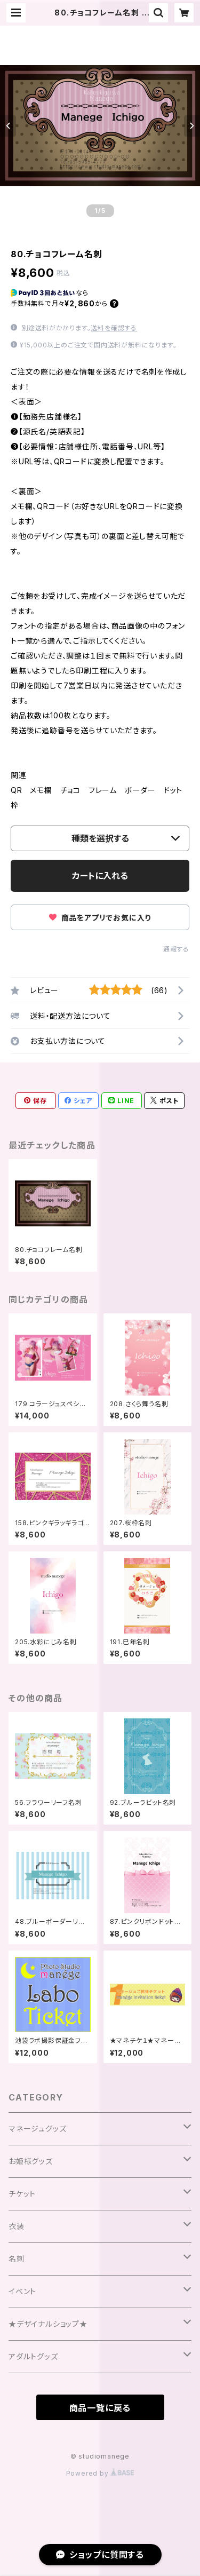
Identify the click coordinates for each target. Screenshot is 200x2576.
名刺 (17, 2258)
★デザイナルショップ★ (48, 2323)
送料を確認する (114, 328)
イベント (22, 2291)
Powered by (100, 2473)
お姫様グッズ (31, 2161)
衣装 (17, 2226)
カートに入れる (100, 875)
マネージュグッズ (37, 2128)
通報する (176, 949)
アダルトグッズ (33, 2356)
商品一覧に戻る (100, 2408)
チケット (22, 2193)
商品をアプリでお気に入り (100, 917)
